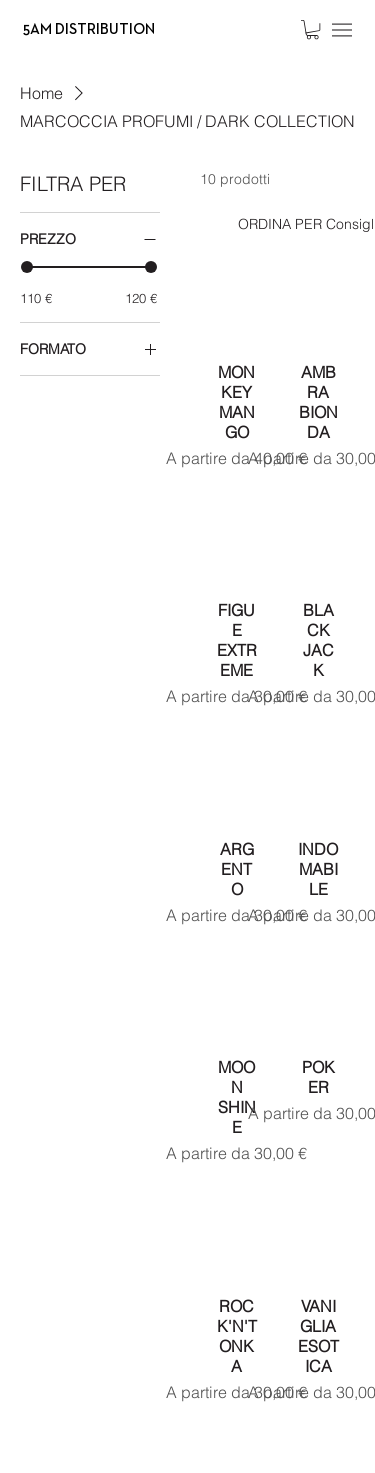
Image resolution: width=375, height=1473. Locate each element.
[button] (312, 29)
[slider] (27, 267)
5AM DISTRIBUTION (89, 29)
